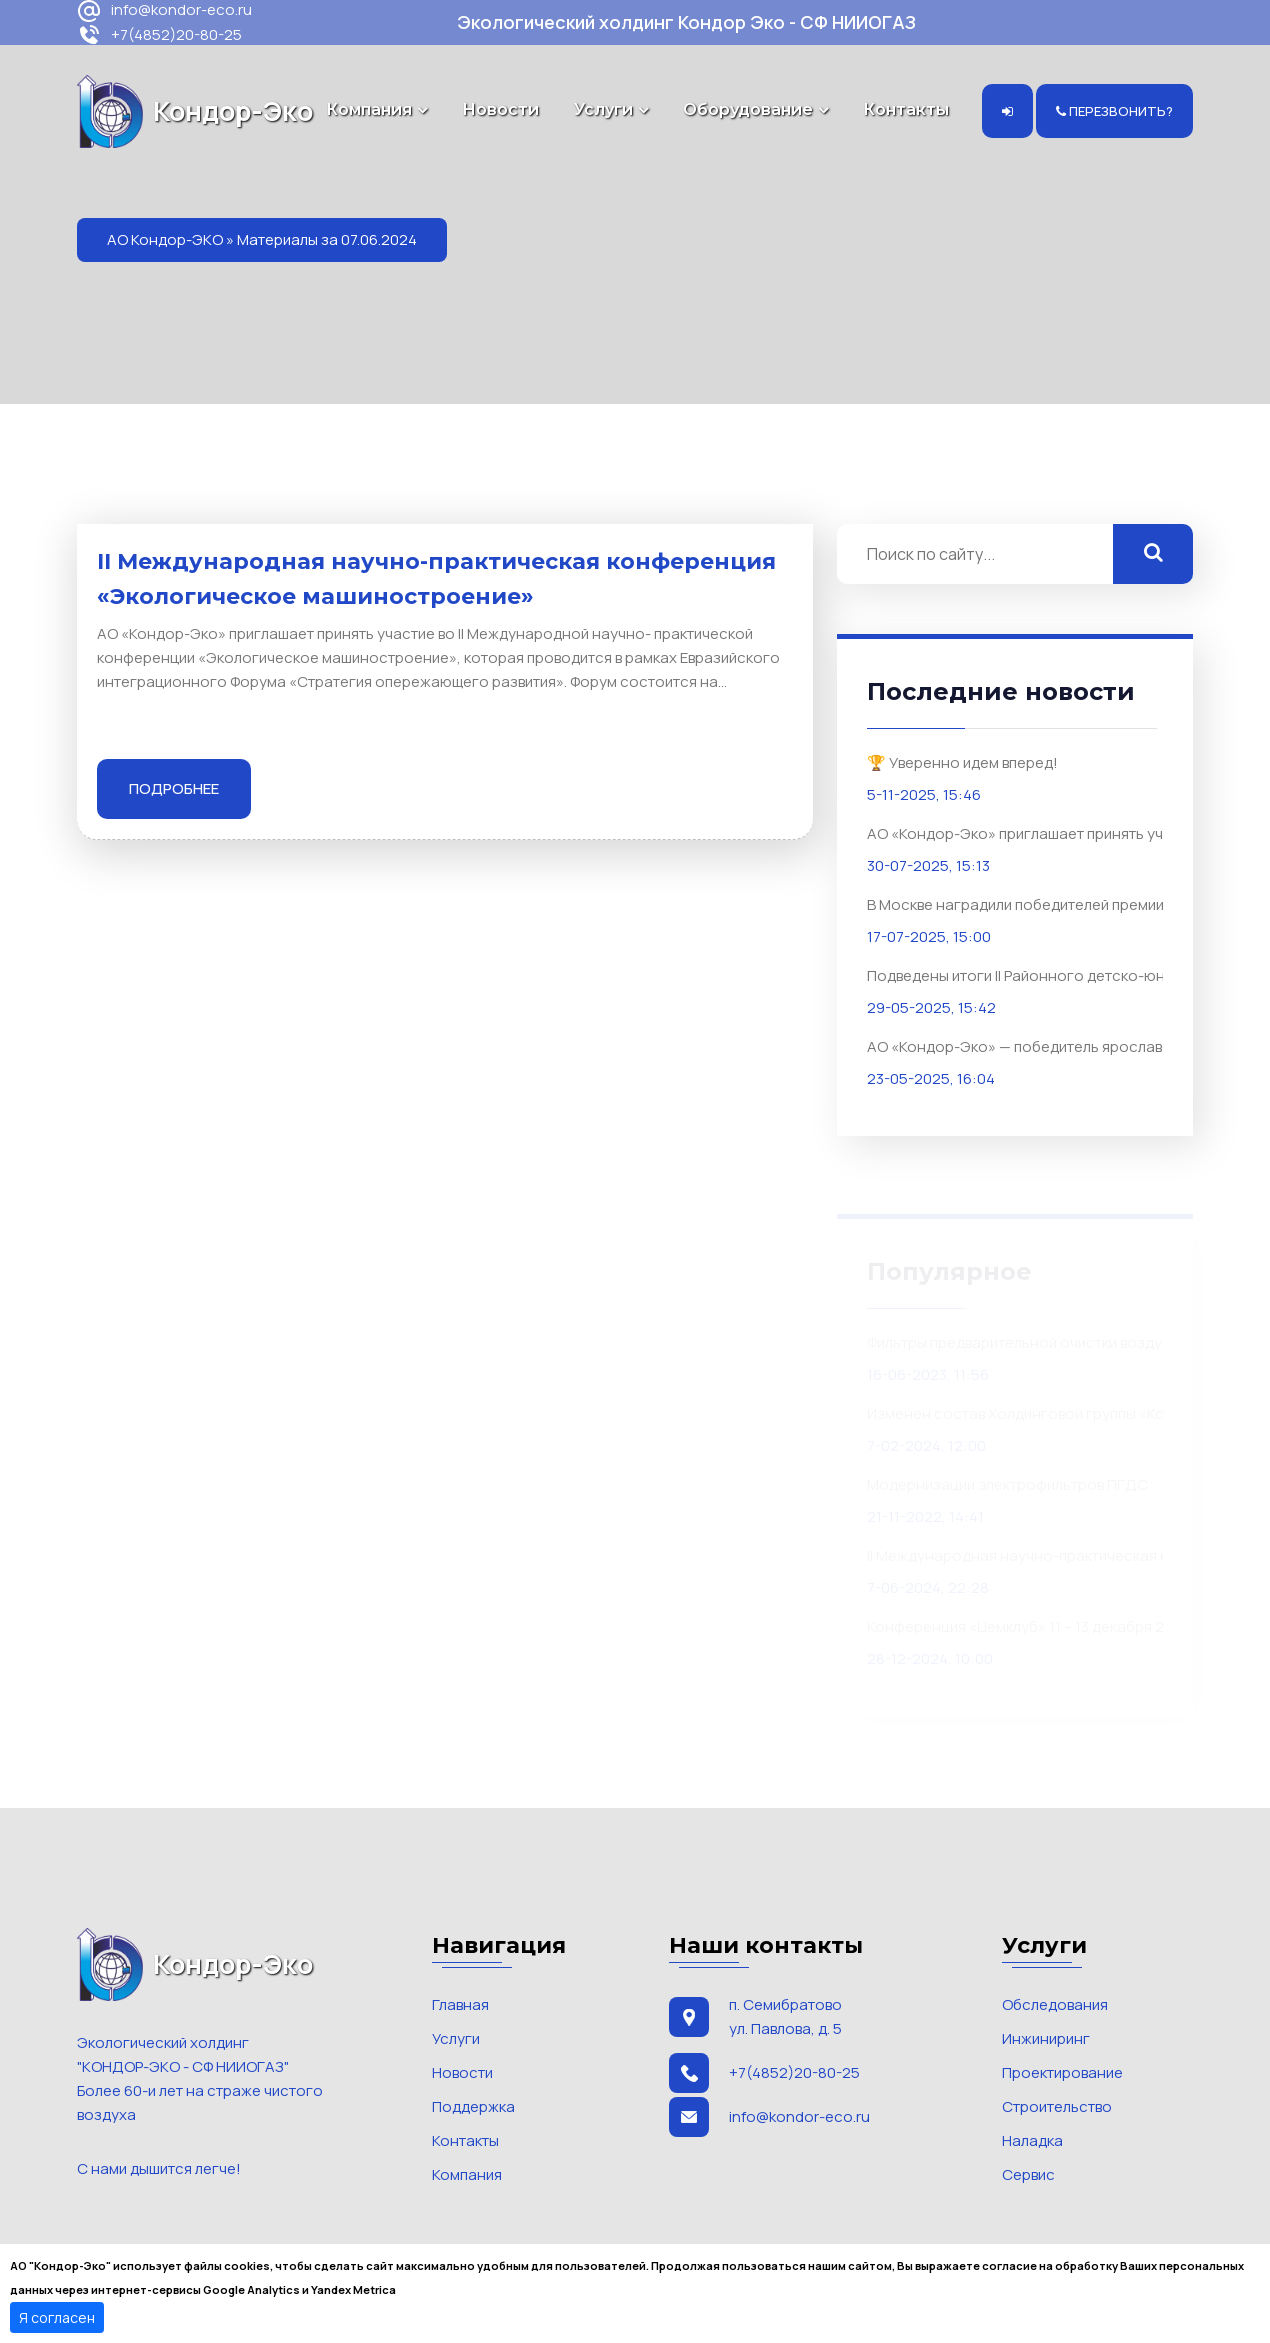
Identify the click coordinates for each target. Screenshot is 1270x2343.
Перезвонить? (1114, 111)
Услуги (603, 109)
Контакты (906, 109)
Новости (500, 109)
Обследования (1055, 2004)
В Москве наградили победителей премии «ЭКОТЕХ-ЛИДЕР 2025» (1048, 903)
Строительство (1057, 2106)
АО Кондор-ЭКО (165, 239)
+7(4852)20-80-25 (159, 35)
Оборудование (748, 109)
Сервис (1028, 2174)
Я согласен (57, 2317)
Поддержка (473, 2106)
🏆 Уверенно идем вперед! (962, 761)
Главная (460, 2004)
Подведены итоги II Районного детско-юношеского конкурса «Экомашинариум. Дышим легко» (1048, 974)
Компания (369, 109)
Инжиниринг (1046, 2038)
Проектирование (1062, 2072)
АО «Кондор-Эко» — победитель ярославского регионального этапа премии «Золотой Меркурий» (1048, 1045)
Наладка (1032, 2140)
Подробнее (174, 788)
